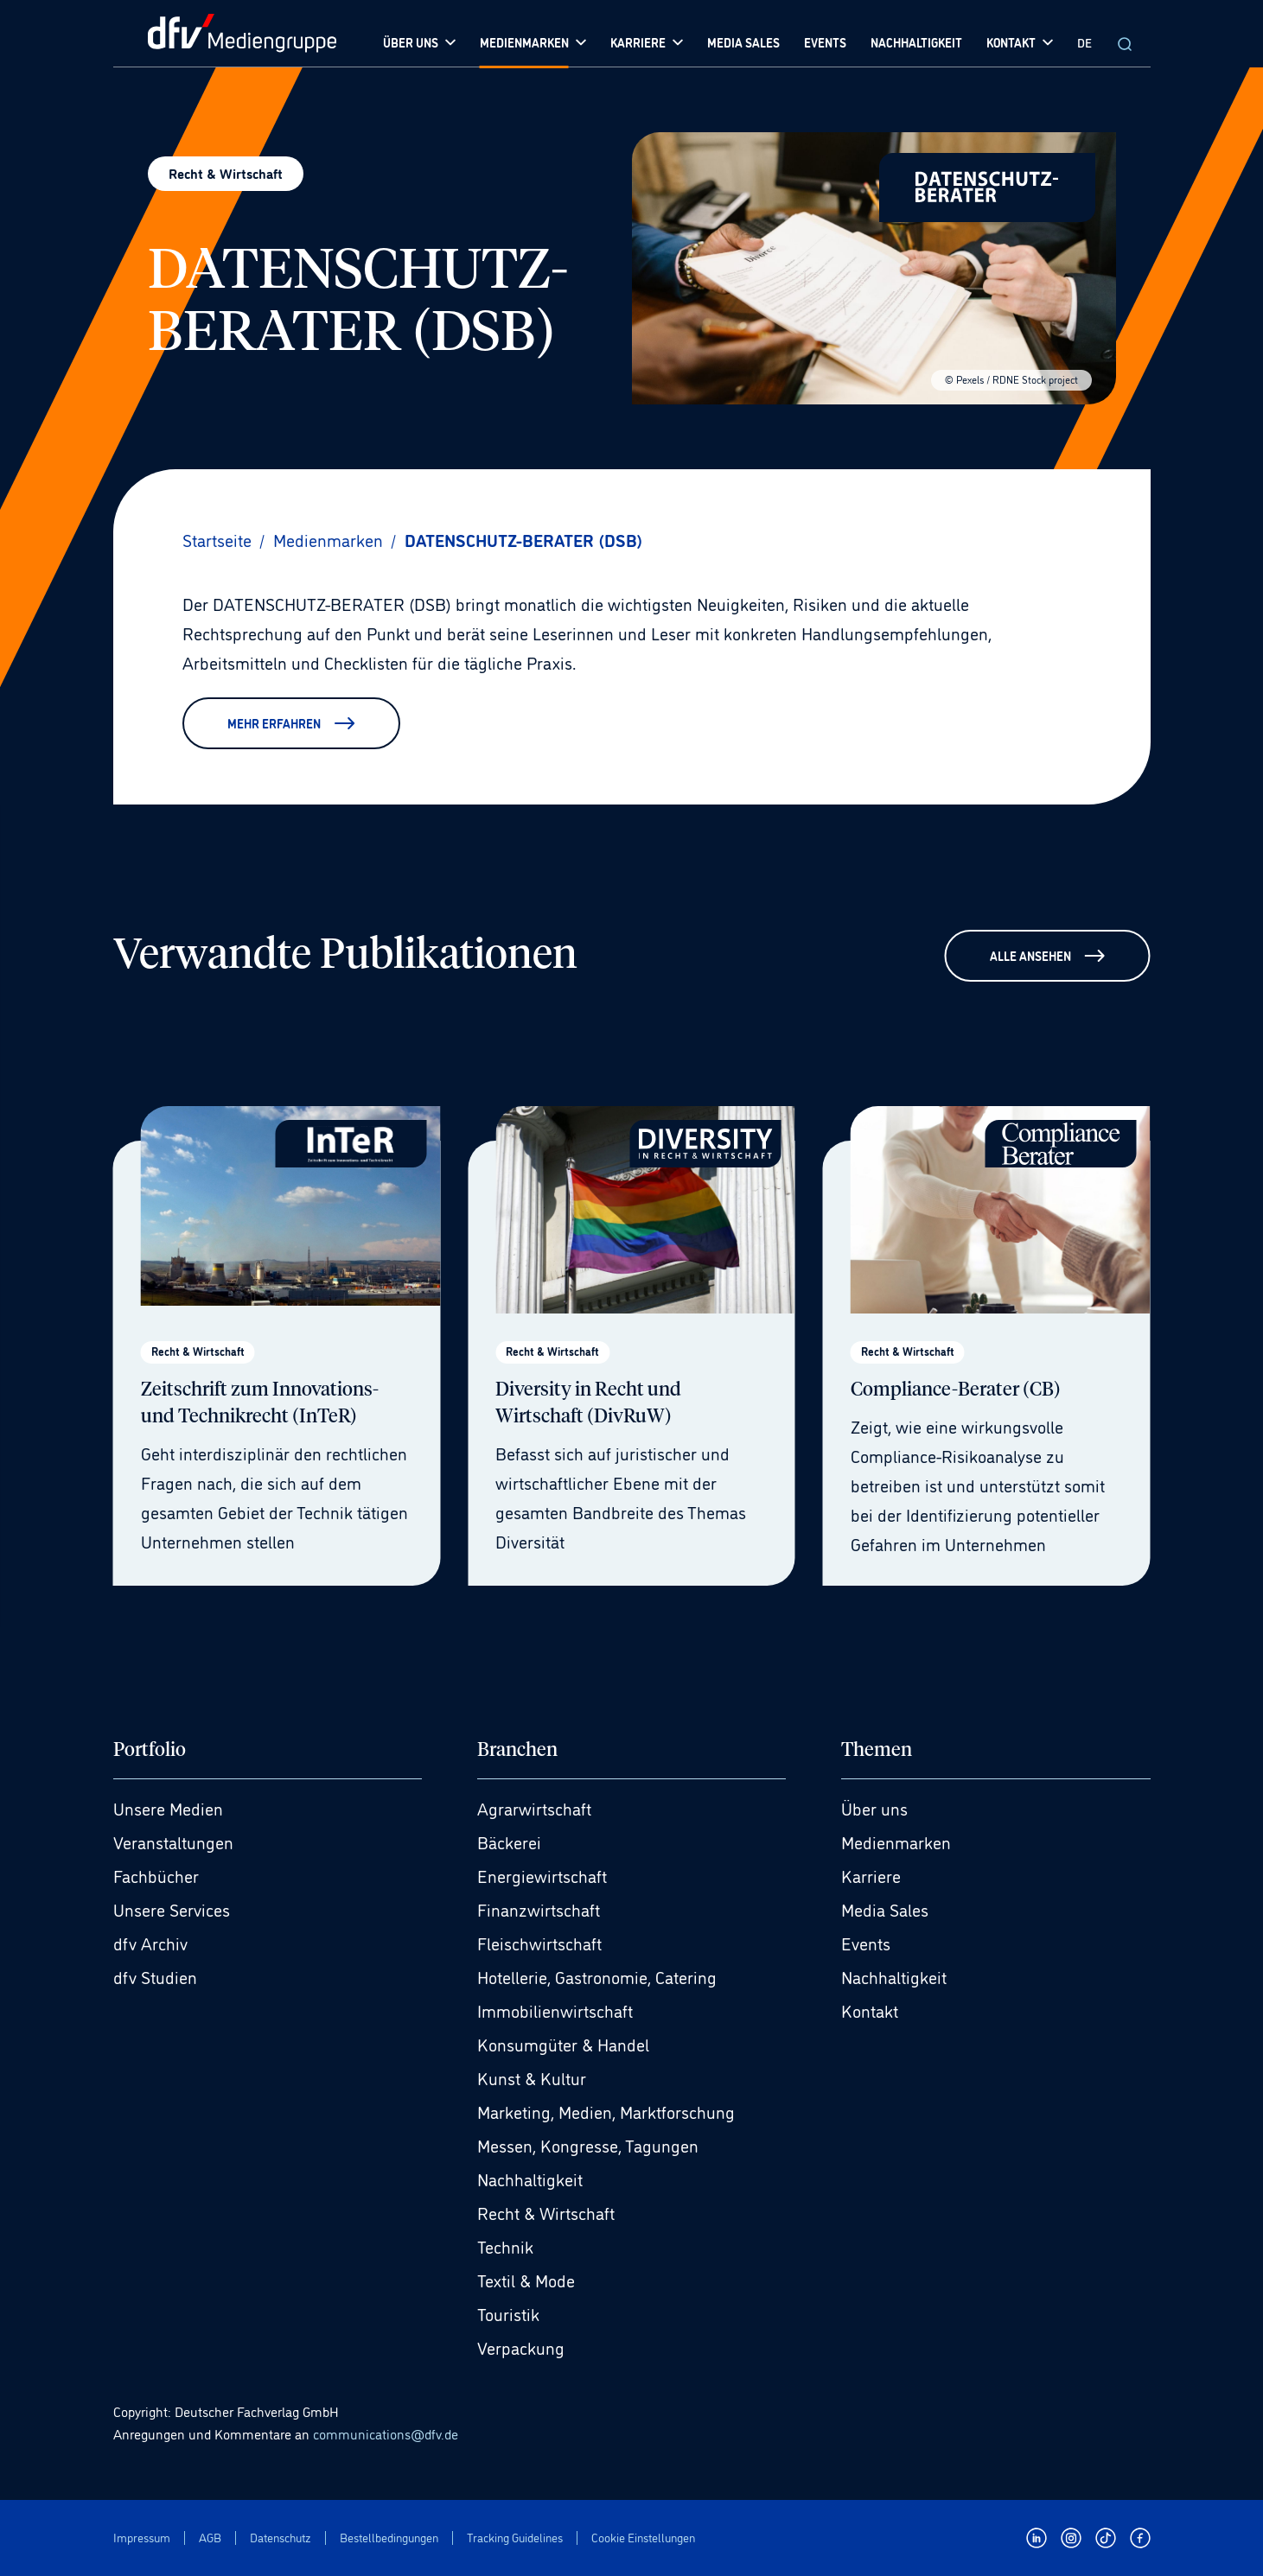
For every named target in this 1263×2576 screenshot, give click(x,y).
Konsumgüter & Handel (563, 2044)
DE (1084, 42)
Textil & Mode (526, 2280)
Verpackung (521, 2347)
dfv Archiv (150, 1942)
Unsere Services (171, 1909)
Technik (505, 2246)
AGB (210, 2537)
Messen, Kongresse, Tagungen (587, 2145)
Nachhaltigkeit (530, 2178)
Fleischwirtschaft (539, 1942)
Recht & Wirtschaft (546, 2212)
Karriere (871, 1875)
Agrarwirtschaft (534, 1808)
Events (865, 1942)
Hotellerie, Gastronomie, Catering (597, 1976)
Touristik (508, 2313)
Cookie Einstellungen (643, 2537)
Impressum (141, 2537)
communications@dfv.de (385, 2433)
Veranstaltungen (173, 1841)
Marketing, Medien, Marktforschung (606, 2111)
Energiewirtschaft (542, 1875)
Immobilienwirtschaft (555, 2010)
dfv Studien (155, 1976)
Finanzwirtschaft (538, 1909)
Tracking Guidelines (515, 2537)
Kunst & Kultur (531, 2077)
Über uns (874, 1808)
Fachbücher (156, 1875)
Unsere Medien (168, 1808)
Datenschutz (280, 2537)
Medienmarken (896, 1841)
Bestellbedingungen (389, 2537)
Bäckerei (509, 1841)
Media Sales (884, 1909)
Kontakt (869, 2010)
